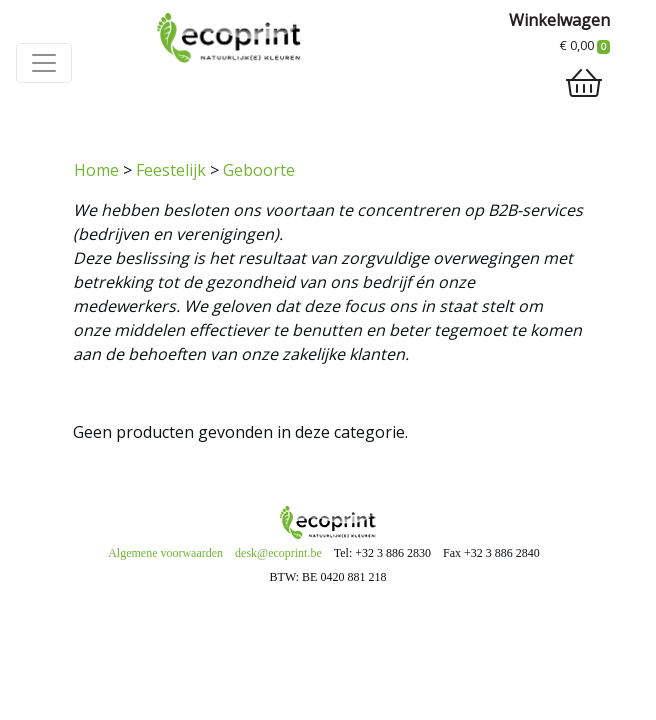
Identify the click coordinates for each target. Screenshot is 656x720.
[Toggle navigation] (44, 63)
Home (96, 170)
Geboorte (259, 170)
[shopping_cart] (584, 83)
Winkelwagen (559, 20)
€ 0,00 (585, 45)
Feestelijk (171, 170)
